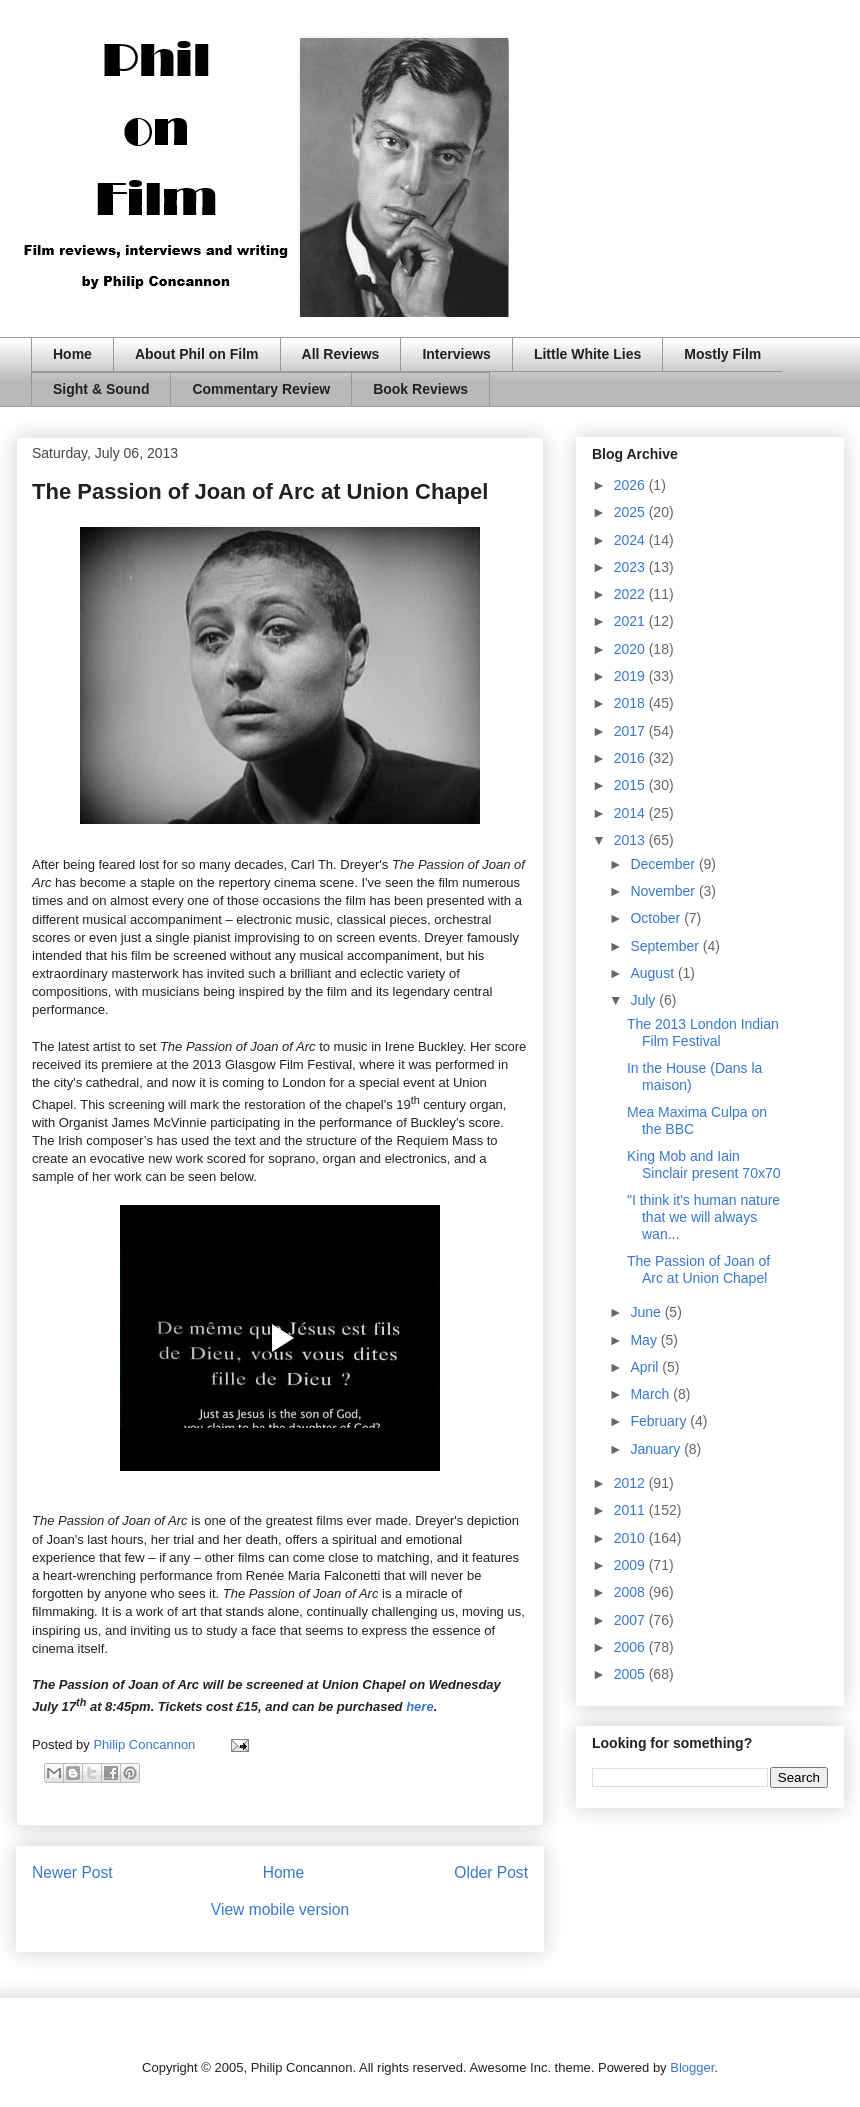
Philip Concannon (146, 1744)
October (657, 918)
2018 (631, 703)
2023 (631, 567)
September (666, 946)
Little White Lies (587, 354)
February (660, 1421)
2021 (631, 621)
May (645, 1340)
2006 (631, 1647)
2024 (631, 540)
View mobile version (280, 1909)
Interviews (456, 354)
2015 (631, 785)
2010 (631, 1538)
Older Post (491, 1872)
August (653, 973)
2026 (631, 485)
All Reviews (341, 354)
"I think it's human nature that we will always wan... (703, 1217)
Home (72, 354)
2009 (631, 1565)
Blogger (692, 2067)
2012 (631, 1483)
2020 (631, 649)
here (419, 1706)
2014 (631, 813)
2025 (631, 512)
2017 (631, 731)
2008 (631, 1592)
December (664, 864)
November (664, 891)
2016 (631, 758)
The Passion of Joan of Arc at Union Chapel (698, 1269)
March (651, 1394)
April (646, 1367)
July (644, 1000)
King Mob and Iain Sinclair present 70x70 (704, 1164)
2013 (631, 840)
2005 (631, 1674)
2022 (631, 594)
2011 (631, 1510)
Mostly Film (722, 354)
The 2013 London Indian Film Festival (703, 1032)
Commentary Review (261, 389)
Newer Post (72, 1872)
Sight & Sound (101, 389)
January (657, 1449)
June (647, 1312)
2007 (631, 1620)
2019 (631, 676)
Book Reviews (420, 389)
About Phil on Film (197, 354)
